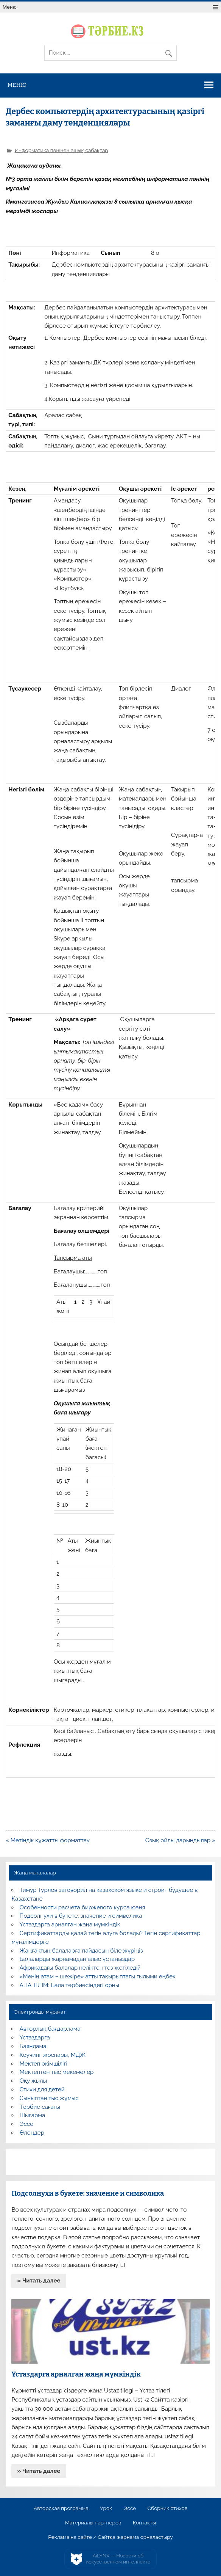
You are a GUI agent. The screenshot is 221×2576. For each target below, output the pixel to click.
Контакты (144, 2523)
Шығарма (32, 2115)
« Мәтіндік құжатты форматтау (48, 1840)
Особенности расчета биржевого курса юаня (82, 1907)
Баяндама (33, 2046)
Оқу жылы (33, 2080)
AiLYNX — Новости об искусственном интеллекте (118, 2559)
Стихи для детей (42, 2089)
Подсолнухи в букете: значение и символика (81, 1915)
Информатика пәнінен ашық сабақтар (61, 150)
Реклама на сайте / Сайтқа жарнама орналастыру (110, 2537)
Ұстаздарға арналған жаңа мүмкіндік (70, 1924)
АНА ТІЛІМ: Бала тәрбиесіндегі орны (69, 1985)
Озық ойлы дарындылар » (180, 1840)
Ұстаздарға (35, 2037)
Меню (10, 7)
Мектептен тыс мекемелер (57, 2072)
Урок (106, 2508)
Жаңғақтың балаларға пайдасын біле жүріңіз (81, 1950)
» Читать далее (39, 2280)
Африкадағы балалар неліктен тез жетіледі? (80, 1967)
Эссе (26, 2124)
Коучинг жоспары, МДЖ (53, 2055)
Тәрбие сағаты (40, 2106)
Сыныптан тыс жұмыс (49, 2098)
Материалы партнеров (93, 2523)
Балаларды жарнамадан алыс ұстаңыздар (77, 1959)
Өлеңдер (32, 2132)
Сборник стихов (167, 2508)
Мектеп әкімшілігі (43, 2063)
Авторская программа (61, 2508)
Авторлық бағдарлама (50, 2028)
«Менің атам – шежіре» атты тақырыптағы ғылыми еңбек (98, 1976)
